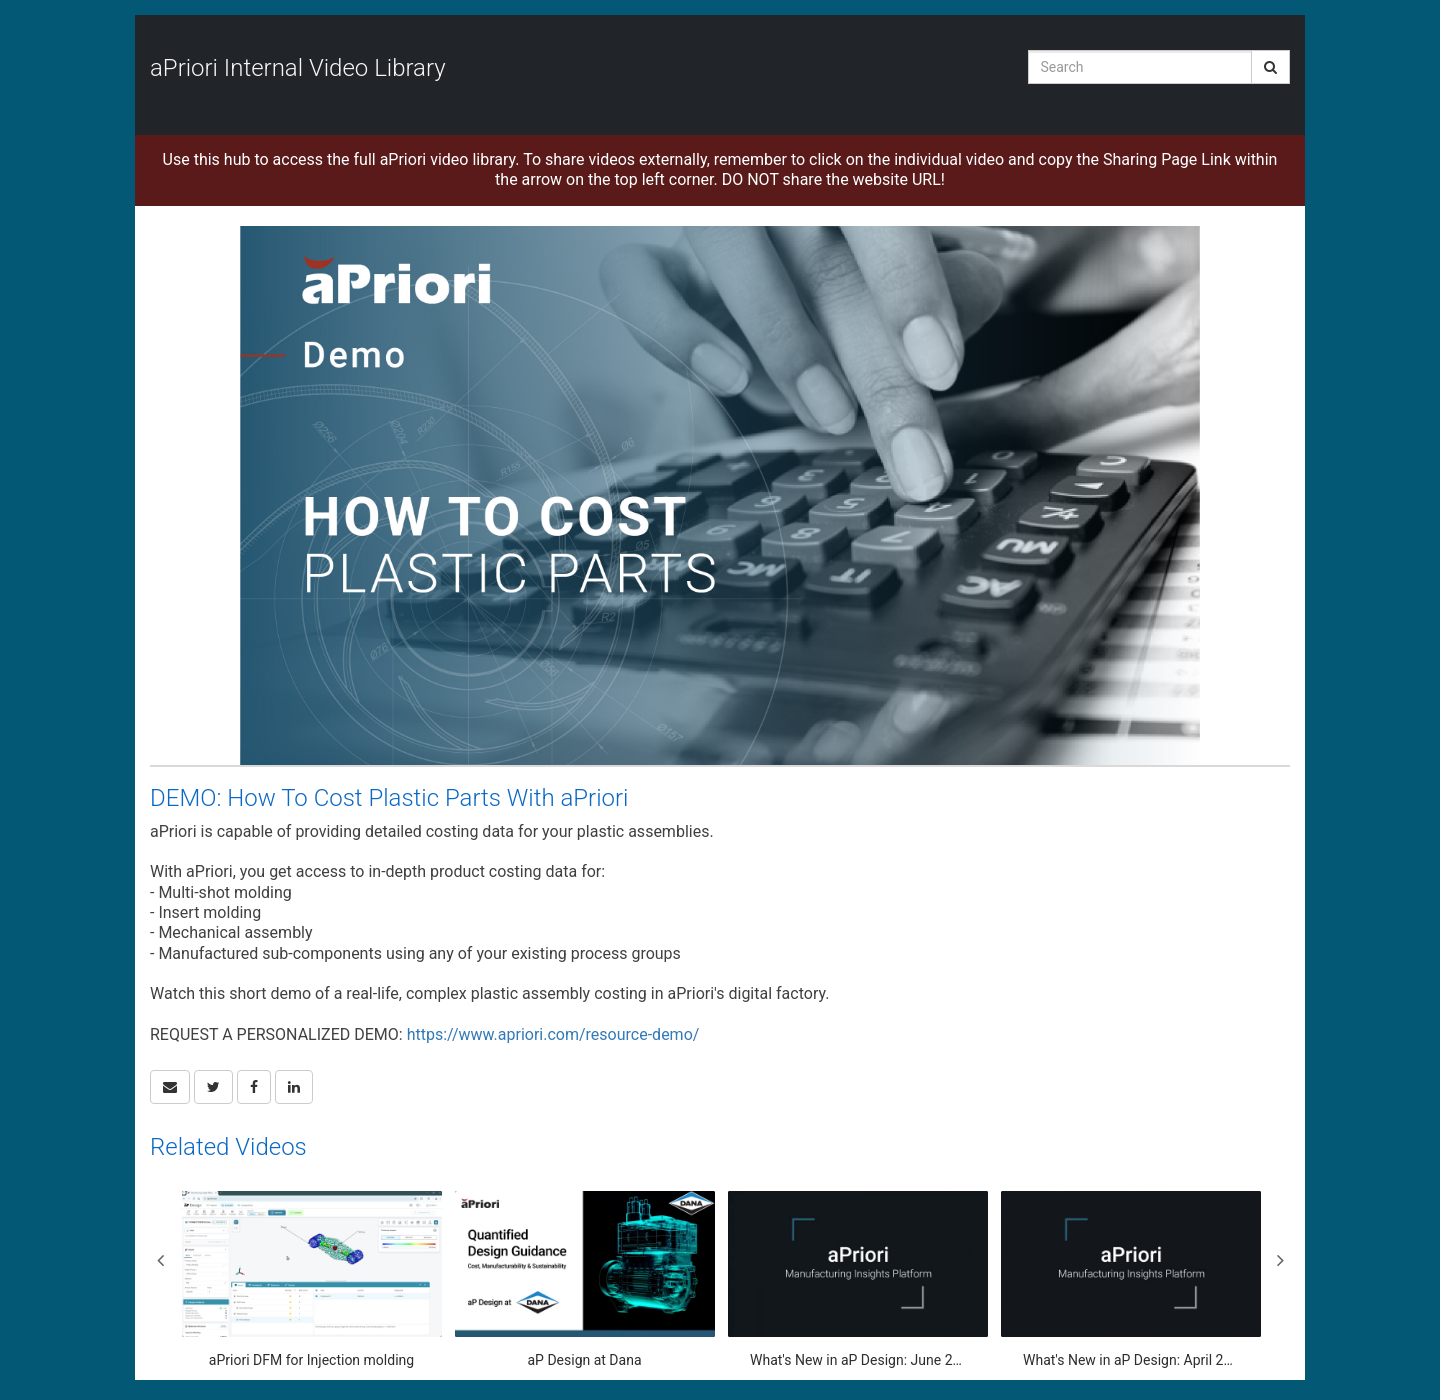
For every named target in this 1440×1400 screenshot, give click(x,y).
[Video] (720, 496)
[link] (213, 1087)
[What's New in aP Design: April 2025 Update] (1131, 1280)
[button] (170, 1087)
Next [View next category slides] (1280, 1260)
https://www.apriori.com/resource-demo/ (553, 1034)
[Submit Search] (1270, 67)
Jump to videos (0, 0)
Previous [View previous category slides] (160, 1260)
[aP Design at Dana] (585, 1280)
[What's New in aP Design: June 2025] (858, 1280)
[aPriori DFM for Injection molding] (312, 1280)
